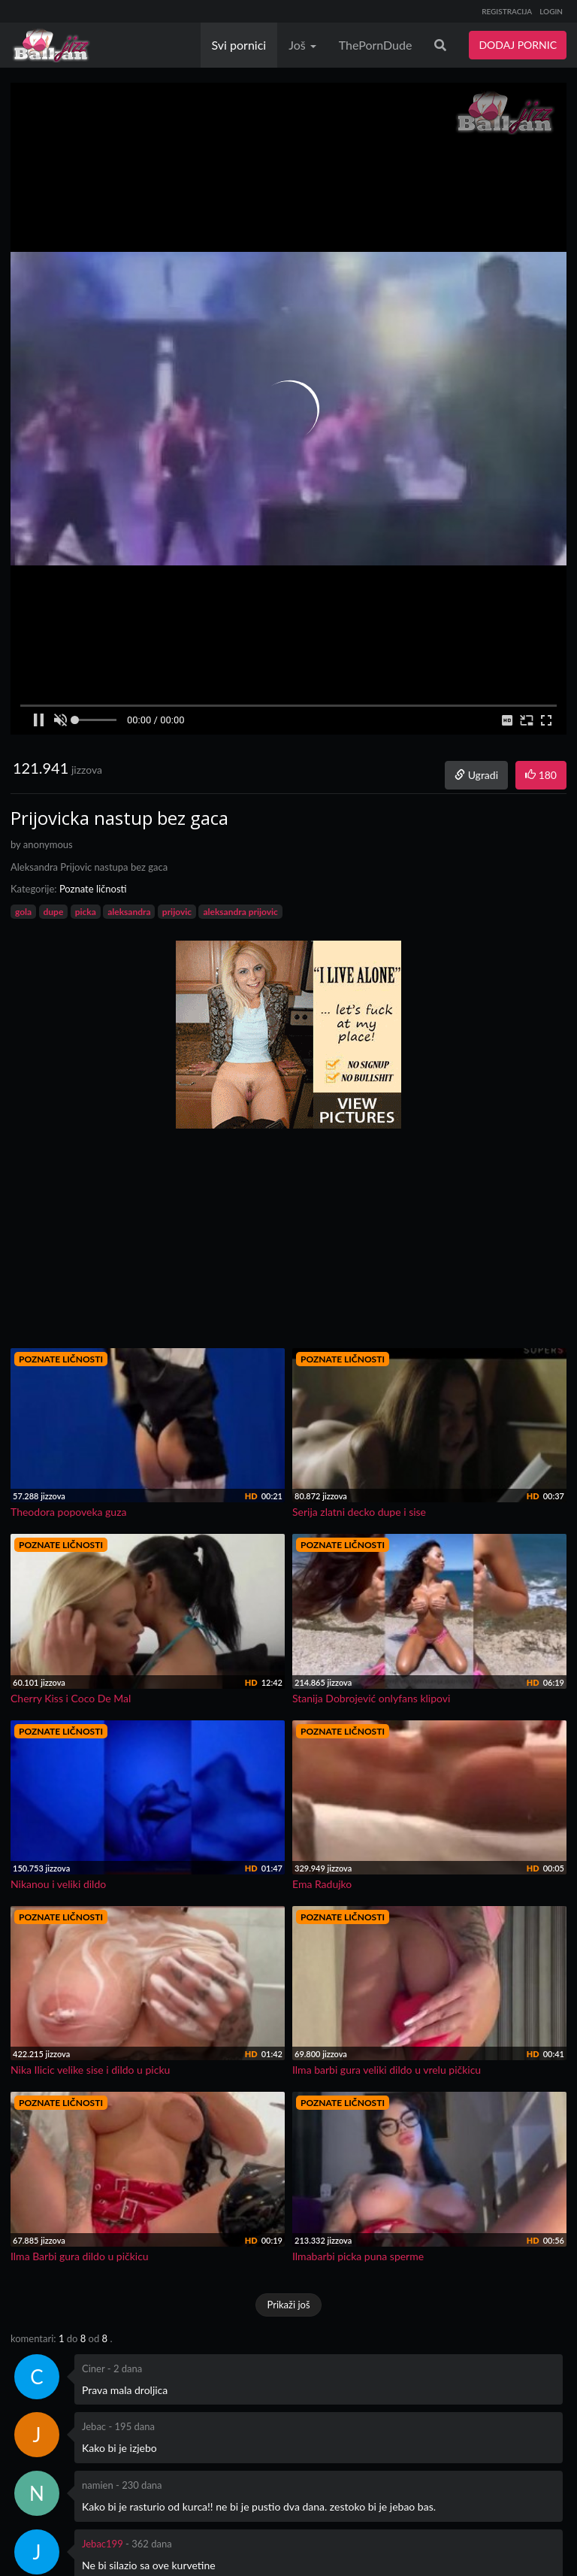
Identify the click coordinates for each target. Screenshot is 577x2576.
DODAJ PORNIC (518, 44)
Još (302, 45)
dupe (54, 911)
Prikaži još (288, 2305)
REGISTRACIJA (507, 11)
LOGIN (551, 11)
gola (23, 911)
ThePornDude (375, 45)
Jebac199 (102, 2544)
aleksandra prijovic (240, 911)
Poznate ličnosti (93, 889)
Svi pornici (239, 45)
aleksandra (128, 911)
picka (85, 911)
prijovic (177, 911)
